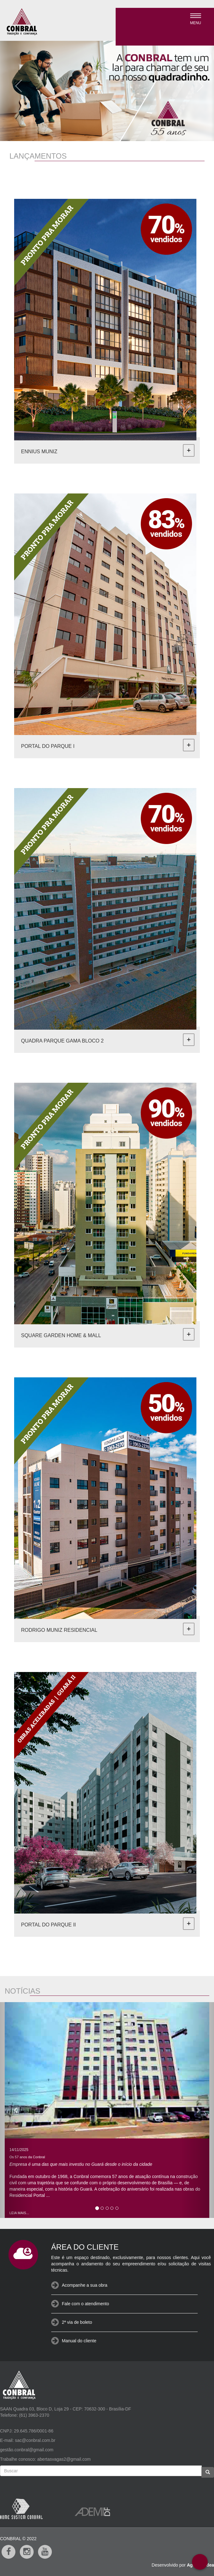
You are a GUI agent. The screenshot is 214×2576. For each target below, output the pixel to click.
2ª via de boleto (77, 2322)
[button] (16, 83)
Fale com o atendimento (85, 2303)
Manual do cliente (79, 2340)
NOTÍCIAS (22, 1991)
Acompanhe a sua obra (84, 2285)
